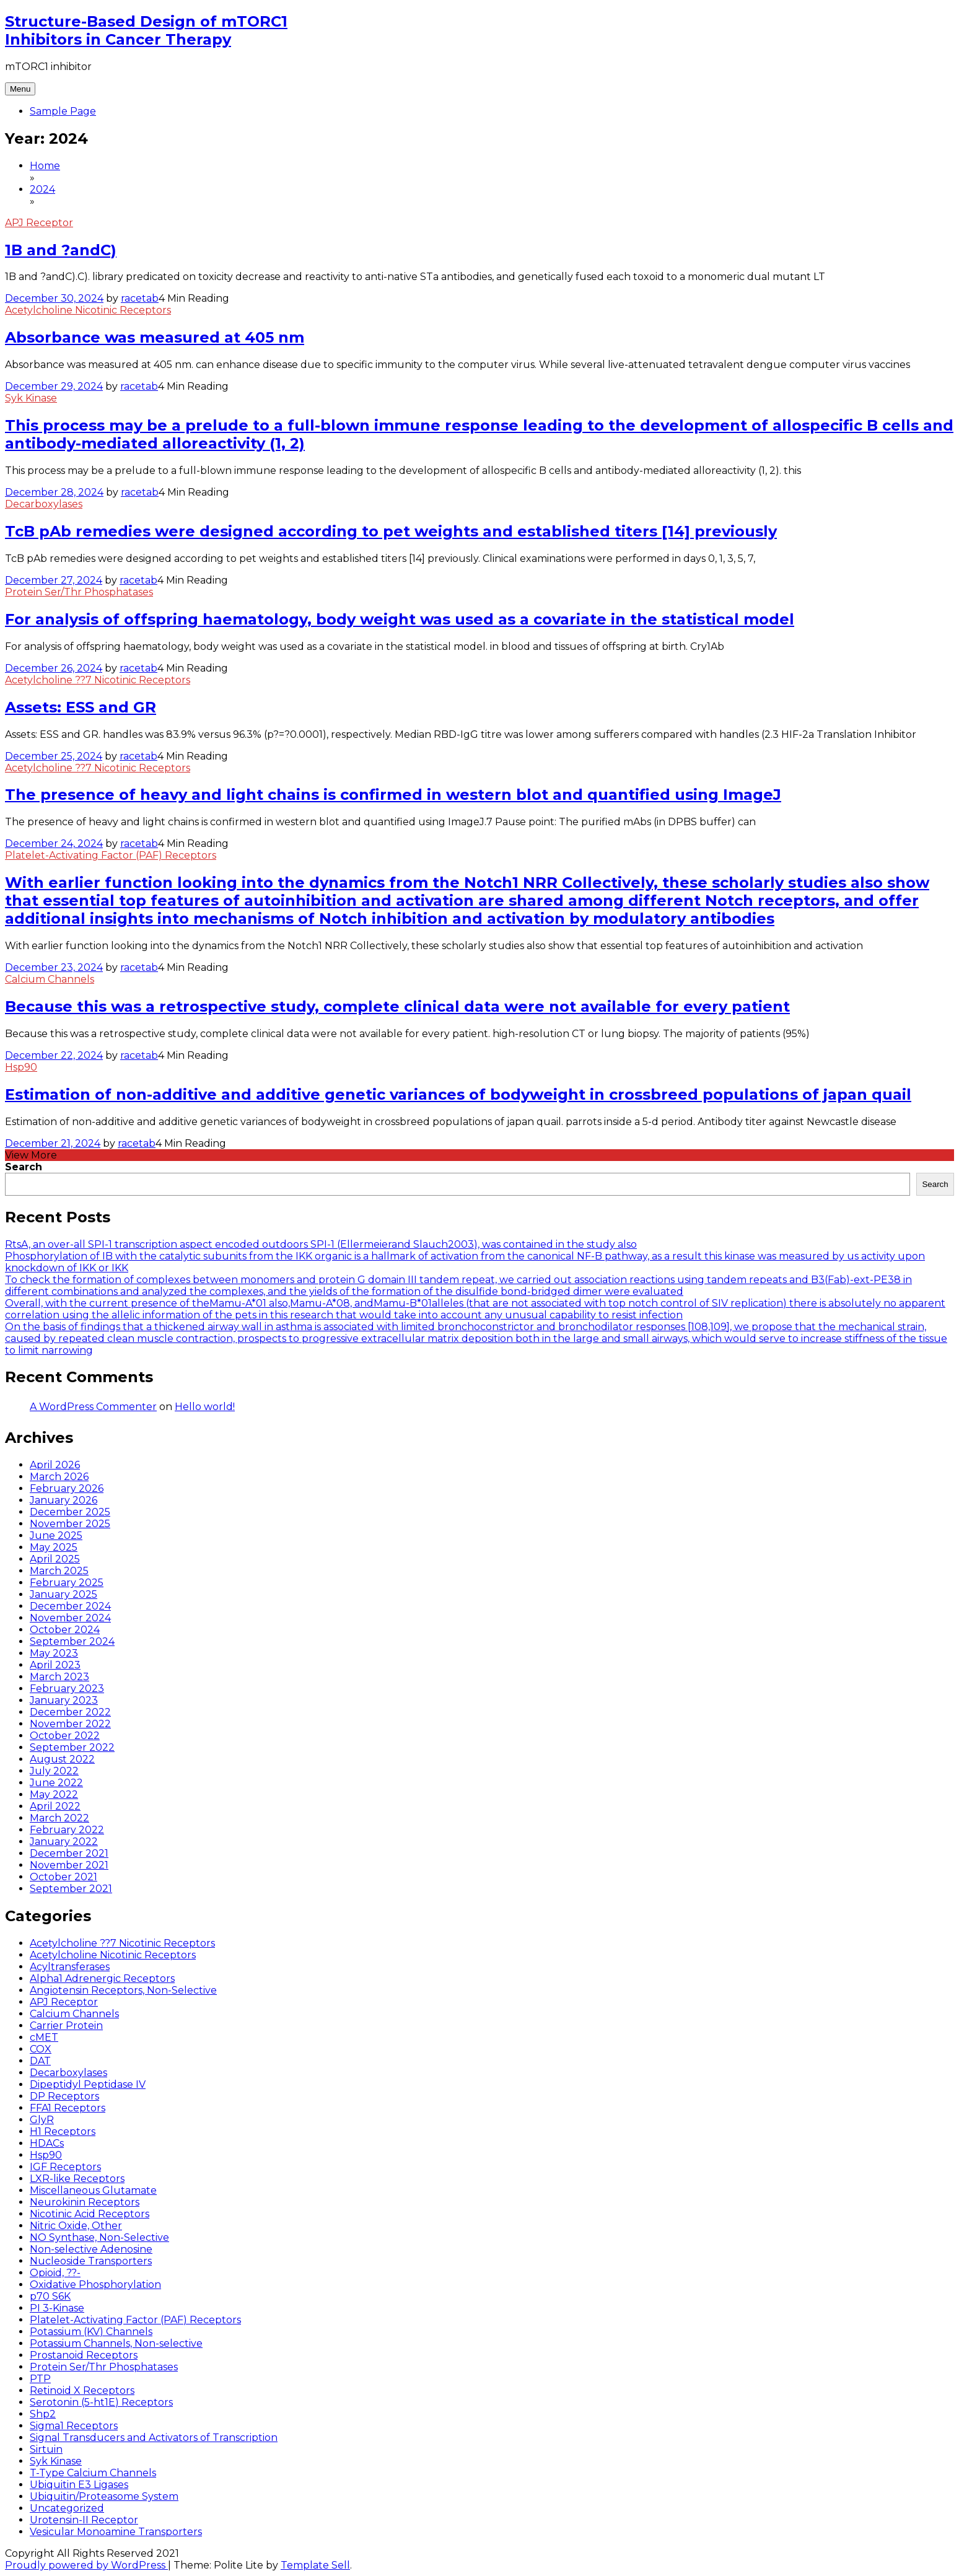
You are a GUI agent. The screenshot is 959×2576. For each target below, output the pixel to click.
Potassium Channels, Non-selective (116, 2343)
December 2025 (70, 1512)
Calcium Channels (49, 979)
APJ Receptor (39, 223)
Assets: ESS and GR (80, 707)
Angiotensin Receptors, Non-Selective (123, 1990)
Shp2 (43, 2414)
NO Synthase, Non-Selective (99, 2237)
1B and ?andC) (60, 250)
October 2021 (63, 1877)
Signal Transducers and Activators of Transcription (154, 2437)
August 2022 (62, 1759)
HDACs (47, 2143)
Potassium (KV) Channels (91, 2331)
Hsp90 (21, 1067)
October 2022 (65, 1735)
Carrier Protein (66, 2025)
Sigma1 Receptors (74, 2426)
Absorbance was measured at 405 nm (154, 337)
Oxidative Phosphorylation (95, 2284)
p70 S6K (50, 2296)
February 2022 (67, 1830)
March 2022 (59, 1818)
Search (23, 1167)
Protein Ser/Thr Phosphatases (79, 592)
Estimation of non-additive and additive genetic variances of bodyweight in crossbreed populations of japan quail (458, 1094)
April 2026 (55, 1465)
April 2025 (55, 1559)
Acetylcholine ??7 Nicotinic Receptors (97, 680)
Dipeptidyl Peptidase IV (88, 2084)
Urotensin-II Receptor (84, 2520)
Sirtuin (46, 2449)
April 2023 (55, 1665)
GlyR (42, 2120)
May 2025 (53, 1547)
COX (40, 2049)
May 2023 (54, 1653)
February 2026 (66, 1488)
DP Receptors (64, 2096)
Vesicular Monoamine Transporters (116, 2532)
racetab (140, 298)
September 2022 (72, 1747)
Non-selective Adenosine (91, 2249)
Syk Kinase (31, 398)
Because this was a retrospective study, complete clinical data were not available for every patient (397, 1006)
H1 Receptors (62, 2131)
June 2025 (56, 1535)
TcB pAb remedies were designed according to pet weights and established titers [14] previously (391, 531)
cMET (44, 2037)
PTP (40, 2379)
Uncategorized (67, 2508)
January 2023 (64, 1700)
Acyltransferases (70, 1967)
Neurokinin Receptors (84, 2202)
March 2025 (59, 1571)
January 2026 (63, 1500)
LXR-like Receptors (77, 2178)
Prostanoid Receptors (84, 2355)
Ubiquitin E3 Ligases (79, 2485)
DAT (40, 2061)
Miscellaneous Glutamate (93, 2190)
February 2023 (67, 1688)
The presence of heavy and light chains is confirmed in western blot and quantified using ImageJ (393, 795)
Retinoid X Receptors (82, 2390)
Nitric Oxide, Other (76, 2226)
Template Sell (315, 2565)
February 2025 (66, 1582)
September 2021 (71, 1889)
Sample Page (63, 111)
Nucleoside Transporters (91, 2261)
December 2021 (69, 1853)
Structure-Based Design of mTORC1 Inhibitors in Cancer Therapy (146, 30)
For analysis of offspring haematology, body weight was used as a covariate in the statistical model (399, 619)
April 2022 (55, 1806)
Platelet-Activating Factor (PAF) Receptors (110, 855)
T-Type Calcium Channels (93, 2473)
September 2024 (72, 1641)
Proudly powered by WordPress (86, 2565)
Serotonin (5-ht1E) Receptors (101, 2402)
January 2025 (63, 1594)
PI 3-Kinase (57, 2308)
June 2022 (56, 1783)
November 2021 (69, 1865)
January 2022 (64, 1841)
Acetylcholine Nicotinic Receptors (88, 310)
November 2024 (70, 1618)
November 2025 (70, 1524)
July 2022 (54, 1771)
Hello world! (205, 1407)
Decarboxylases (43, 504)
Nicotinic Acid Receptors (89, 2214)
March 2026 (59, 1477)
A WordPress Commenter (93, 1407)
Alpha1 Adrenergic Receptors (102, 1978)
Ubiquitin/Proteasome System (104, 2496)
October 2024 (65, 1630)
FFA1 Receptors (67, 2108)
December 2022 (70, 1712)
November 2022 (70, 1724)
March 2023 (59, 1677)
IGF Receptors (65, 2167)
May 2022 (54, 1794)
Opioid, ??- (55, 2273)
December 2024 (70, 1606)
